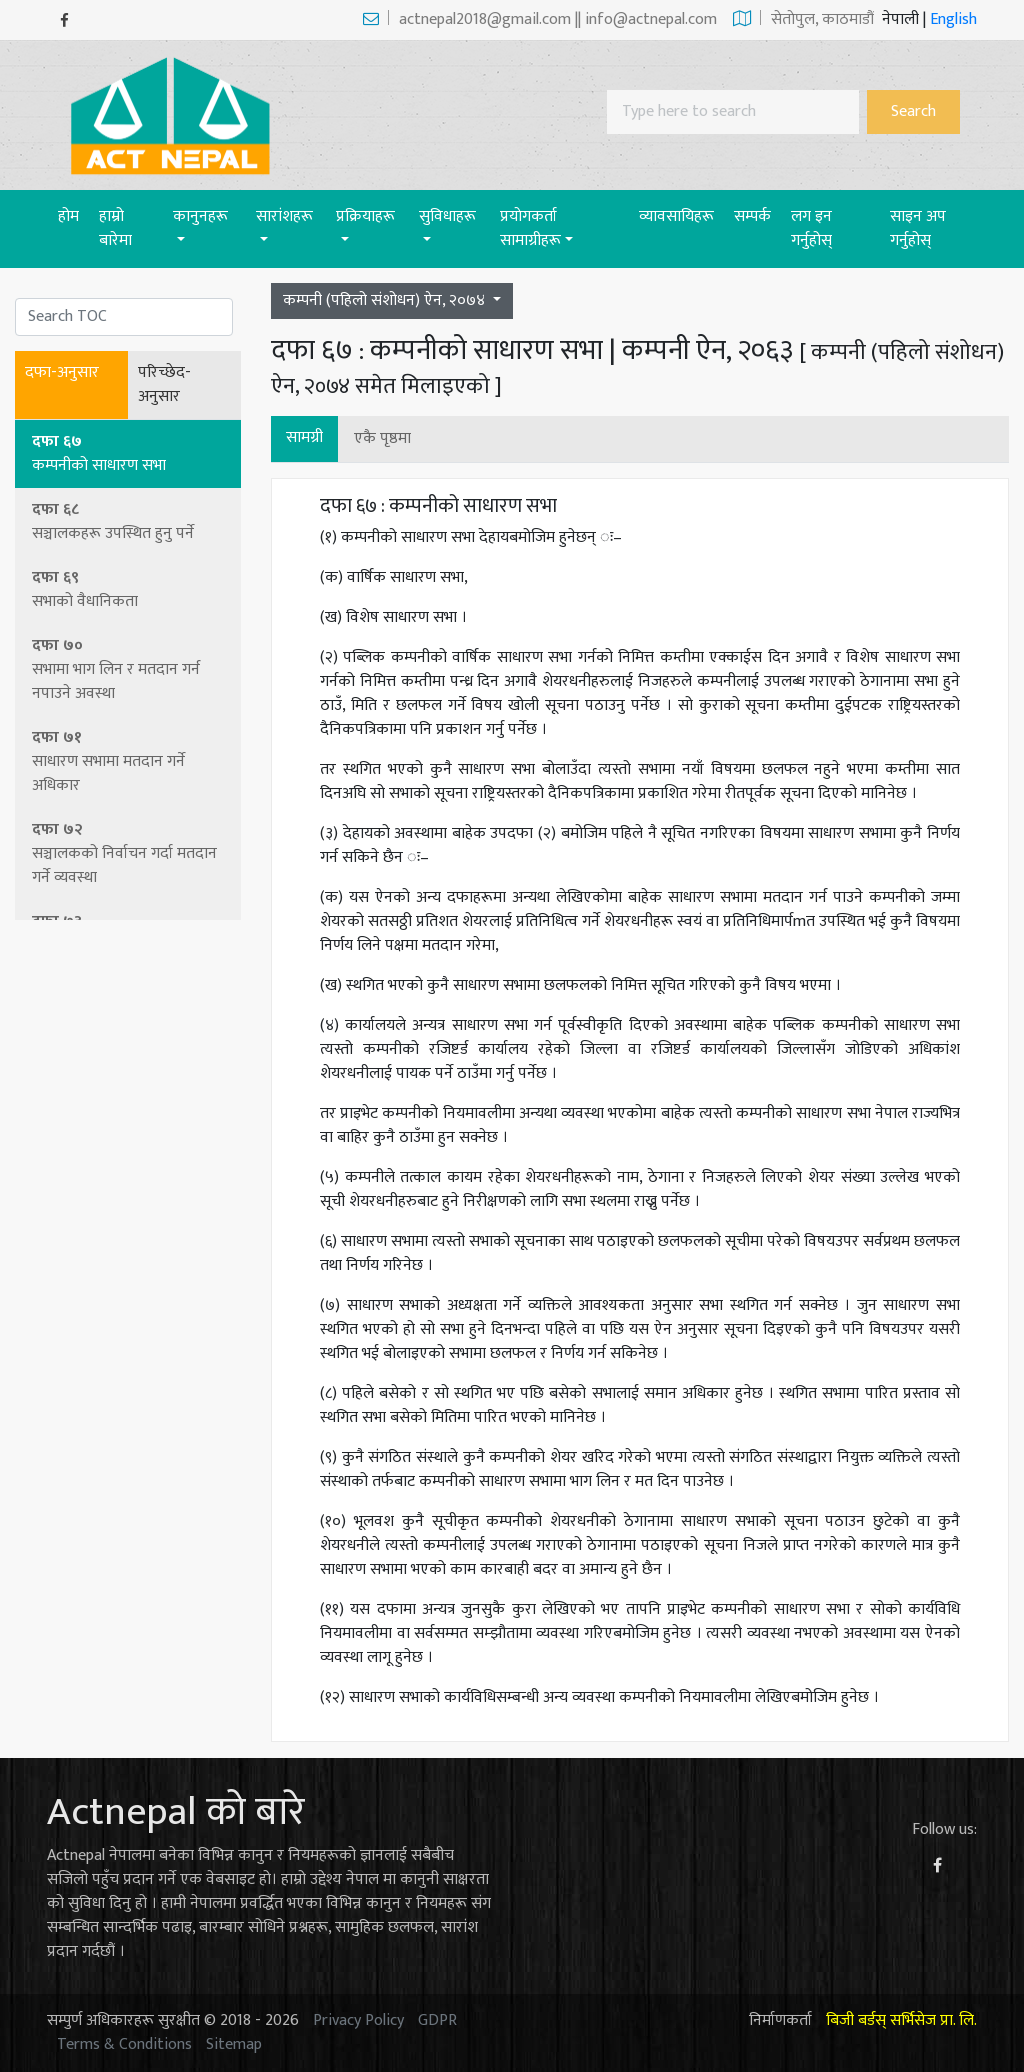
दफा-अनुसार (62, 373)
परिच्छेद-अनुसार (164, 385)
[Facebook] (64, 20)
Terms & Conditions (124, 2044)
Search (913, 111)
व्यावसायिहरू (676, 216)
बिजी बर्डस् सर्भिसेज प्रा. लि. (901, 2020)
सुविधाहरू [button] (447, 216)
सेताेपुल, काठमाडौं (803, 19)
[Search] (733, 112)
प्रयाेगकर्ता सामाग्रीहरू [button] (530, 228)
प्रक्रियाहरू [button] (365, 216)
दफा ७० (129, 669)
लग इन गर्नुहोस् (811, 228)
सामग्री (304, 437)
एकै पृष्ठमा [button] (382, 438)
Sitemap (234, 2044)
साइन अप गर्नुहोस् (918, 228)
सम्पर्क (752, 216)
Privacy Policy (358, 2020)
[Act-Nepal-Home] (175, 114)
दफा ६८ (129, 521)
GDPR (437, 2020)
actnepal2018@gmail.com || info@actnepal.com (540, 19)
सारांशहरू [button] (284, 216)
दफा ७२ (129, 853)
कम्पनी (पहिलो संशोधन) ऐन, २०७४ (386, 300)
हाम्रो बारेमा (115, 228)
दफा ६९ (129, 589)
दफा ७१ (129, 761)
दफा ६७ (129, 453)
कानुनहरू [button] (200, 216)
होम (73, 216)
